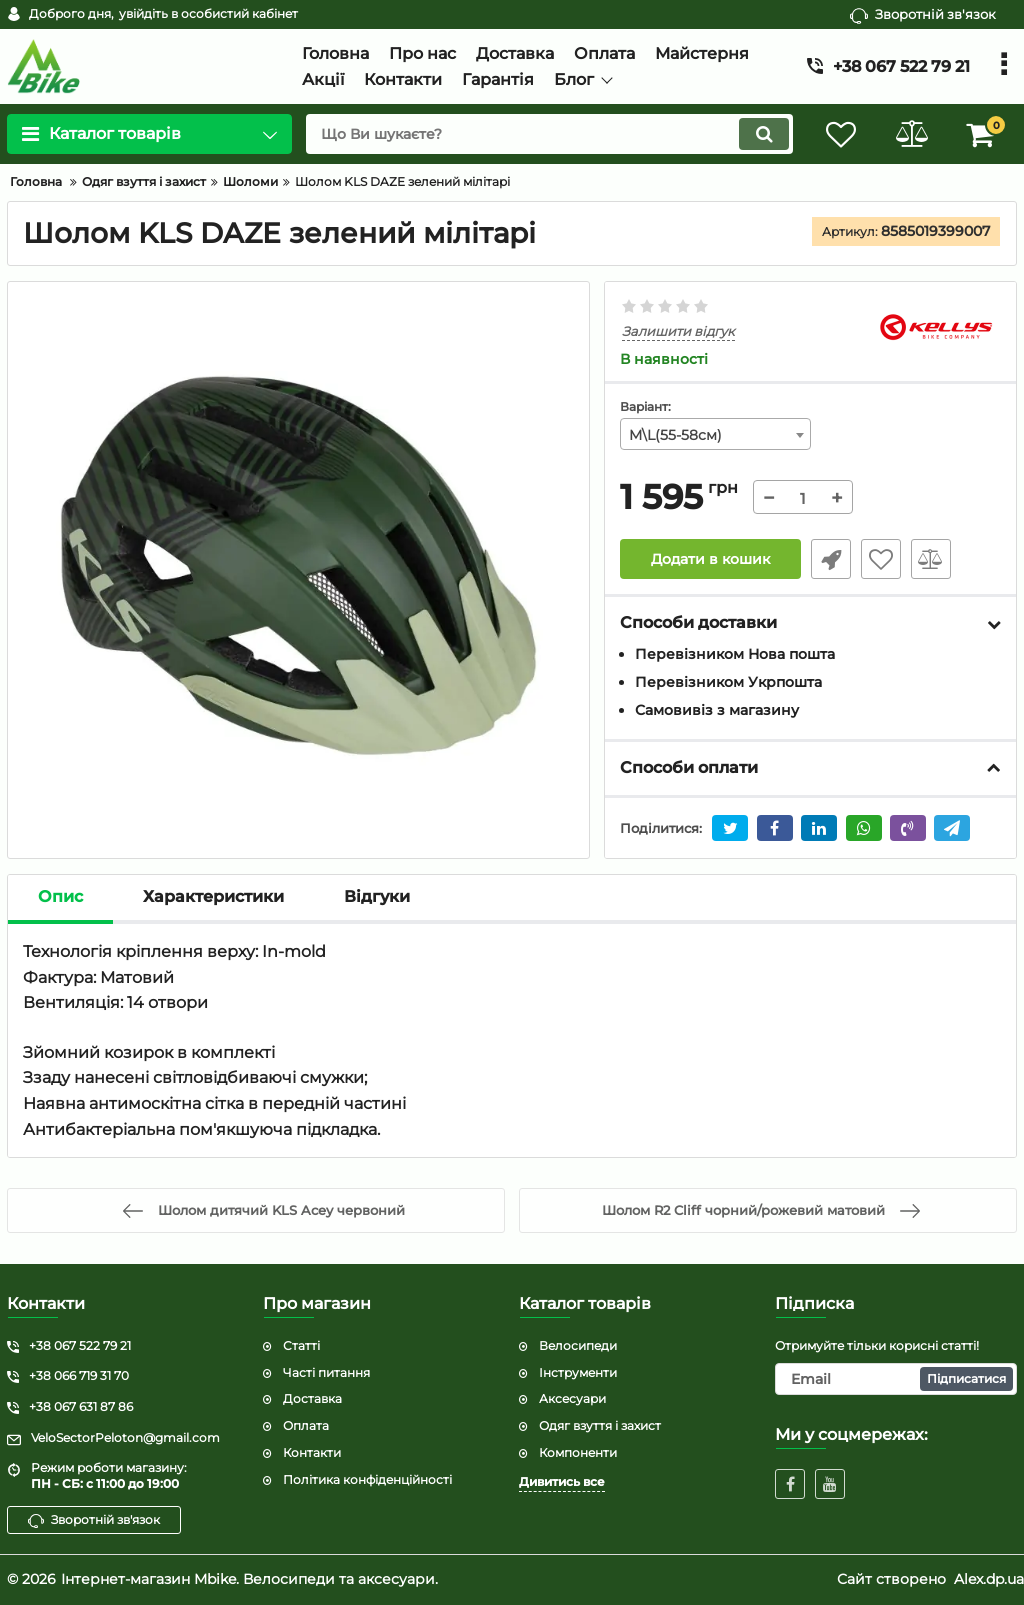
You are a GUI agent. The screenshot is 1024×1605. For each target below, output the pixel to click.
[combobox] (715, 434)
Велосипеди (578, 1345)
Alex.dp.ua (989, 1579)
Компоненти (578, 1452)
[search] (549, 134)
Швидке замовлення (831, 559)
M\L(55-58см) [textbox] (675, 435)
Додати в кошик (710, 559)
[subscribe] (896, 1379)
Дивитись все (562, 1481)
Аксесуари (572, 1398)
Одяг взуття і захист (600, 1425)
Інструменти (578, 1372)
